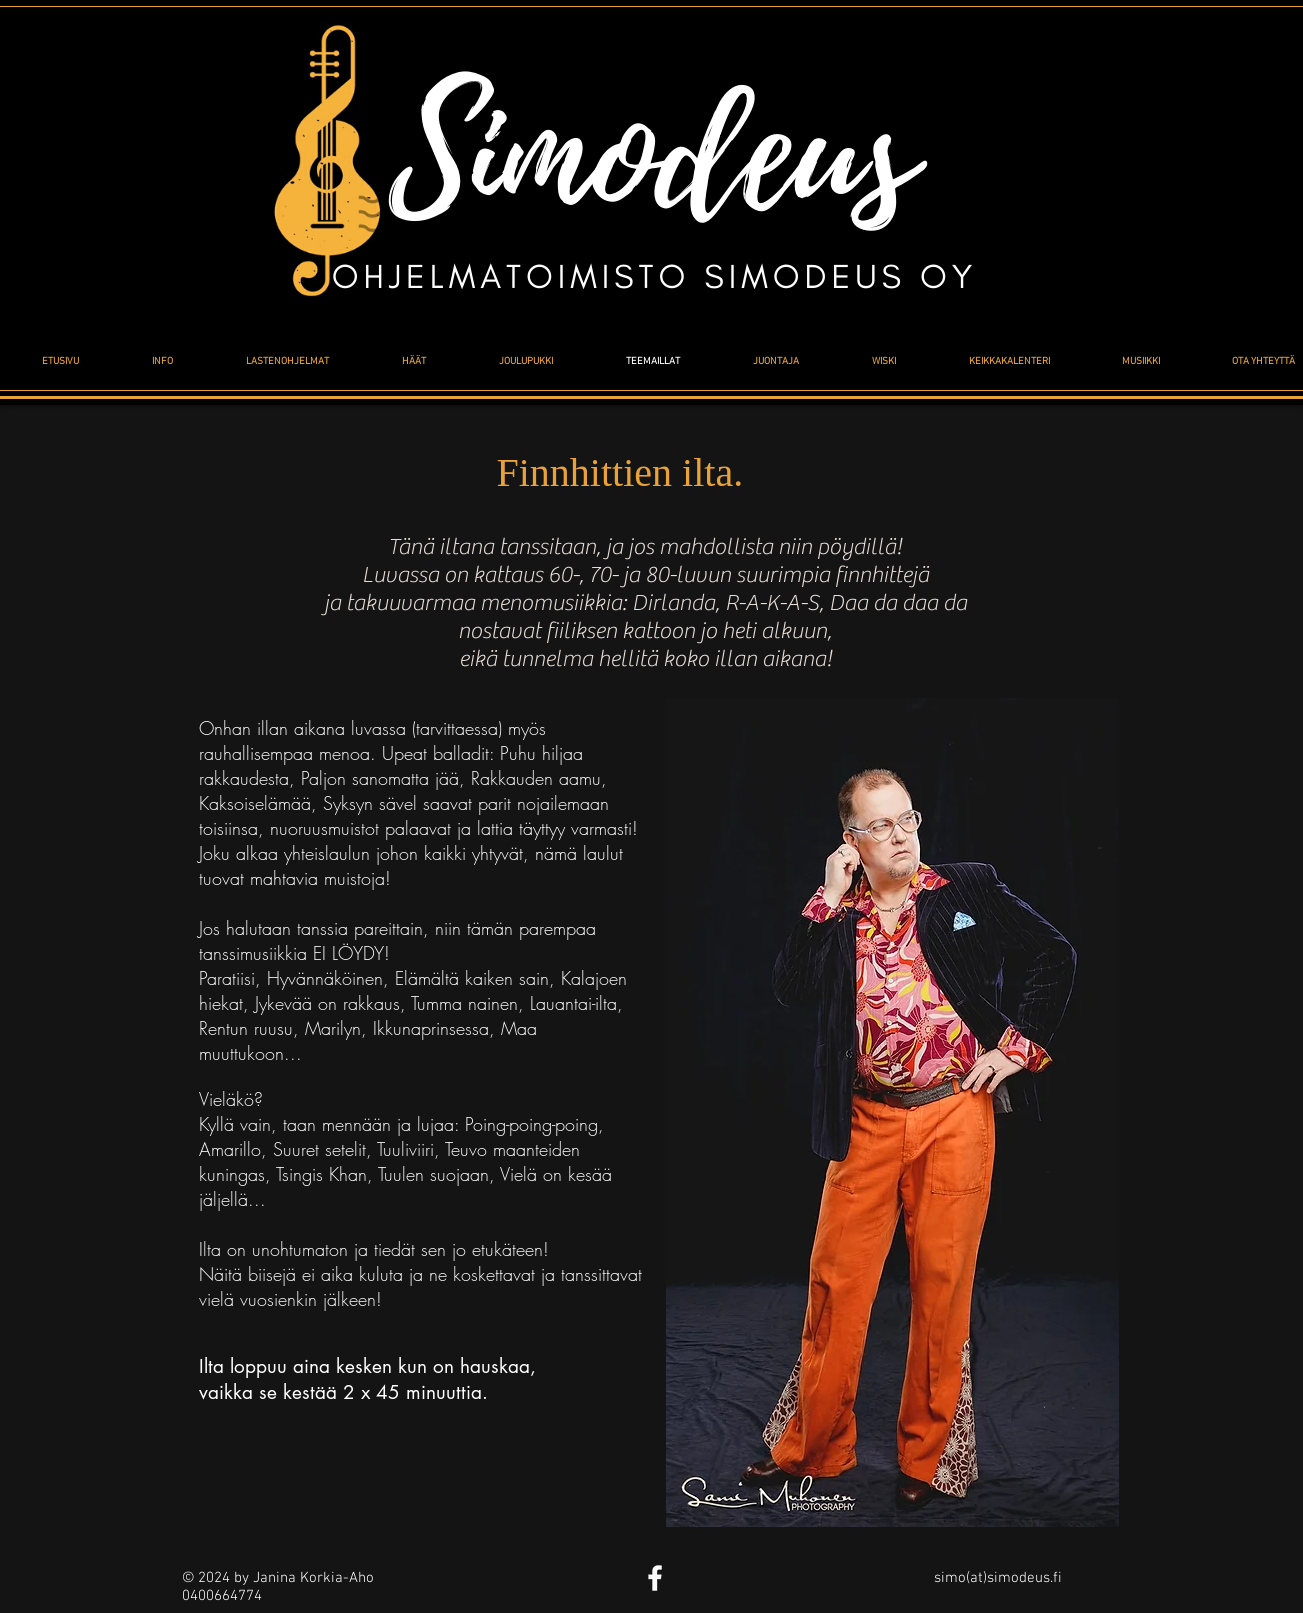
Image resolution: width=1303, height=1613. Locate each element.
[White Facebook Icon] (655, 1578)
